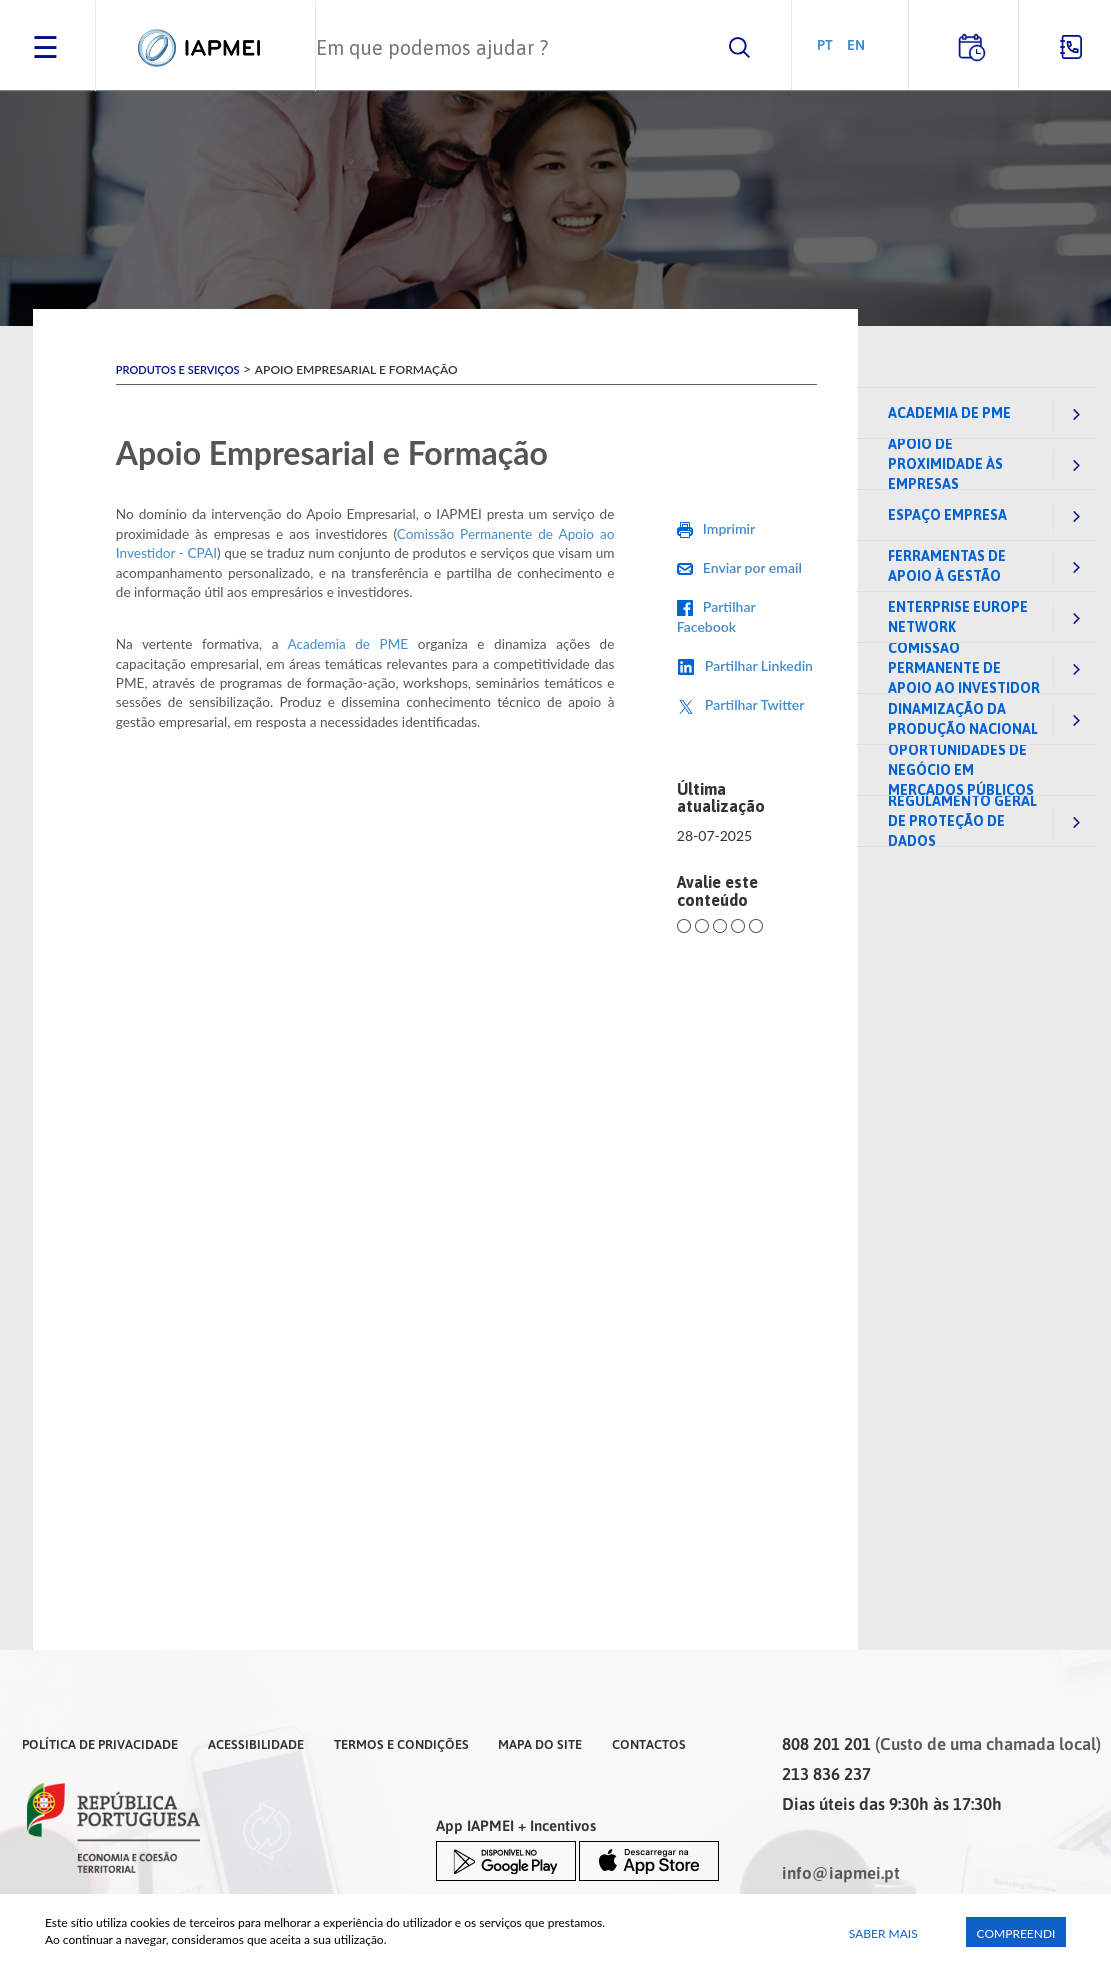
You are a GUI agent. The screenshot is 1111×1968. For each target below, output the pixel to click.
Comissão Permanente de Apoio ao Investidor (964, 668)
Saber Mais (883, 1933)
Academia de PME (949, 413)
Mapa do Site (540, 1744)
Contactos (649, 1744)
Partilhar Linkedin (759, 665)
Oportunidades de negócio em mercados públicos (961, 770)
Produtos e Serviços (178, 369)
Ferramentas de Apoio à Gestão (947, 566)
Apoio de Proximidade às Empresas (945, 464)
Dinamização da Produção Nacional (963, 719)
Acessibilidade (256, 1744)
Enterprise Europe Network (958, 617)
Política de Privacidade (100, 1744)
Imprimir (729, 528)
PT (825, 44)
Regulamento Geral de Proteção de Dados (962, 821)
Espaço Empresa (947, 515)
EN (856, 44)
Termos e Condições (401, 1744)
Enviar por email (752, 567)
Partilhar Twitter (755, 704)
